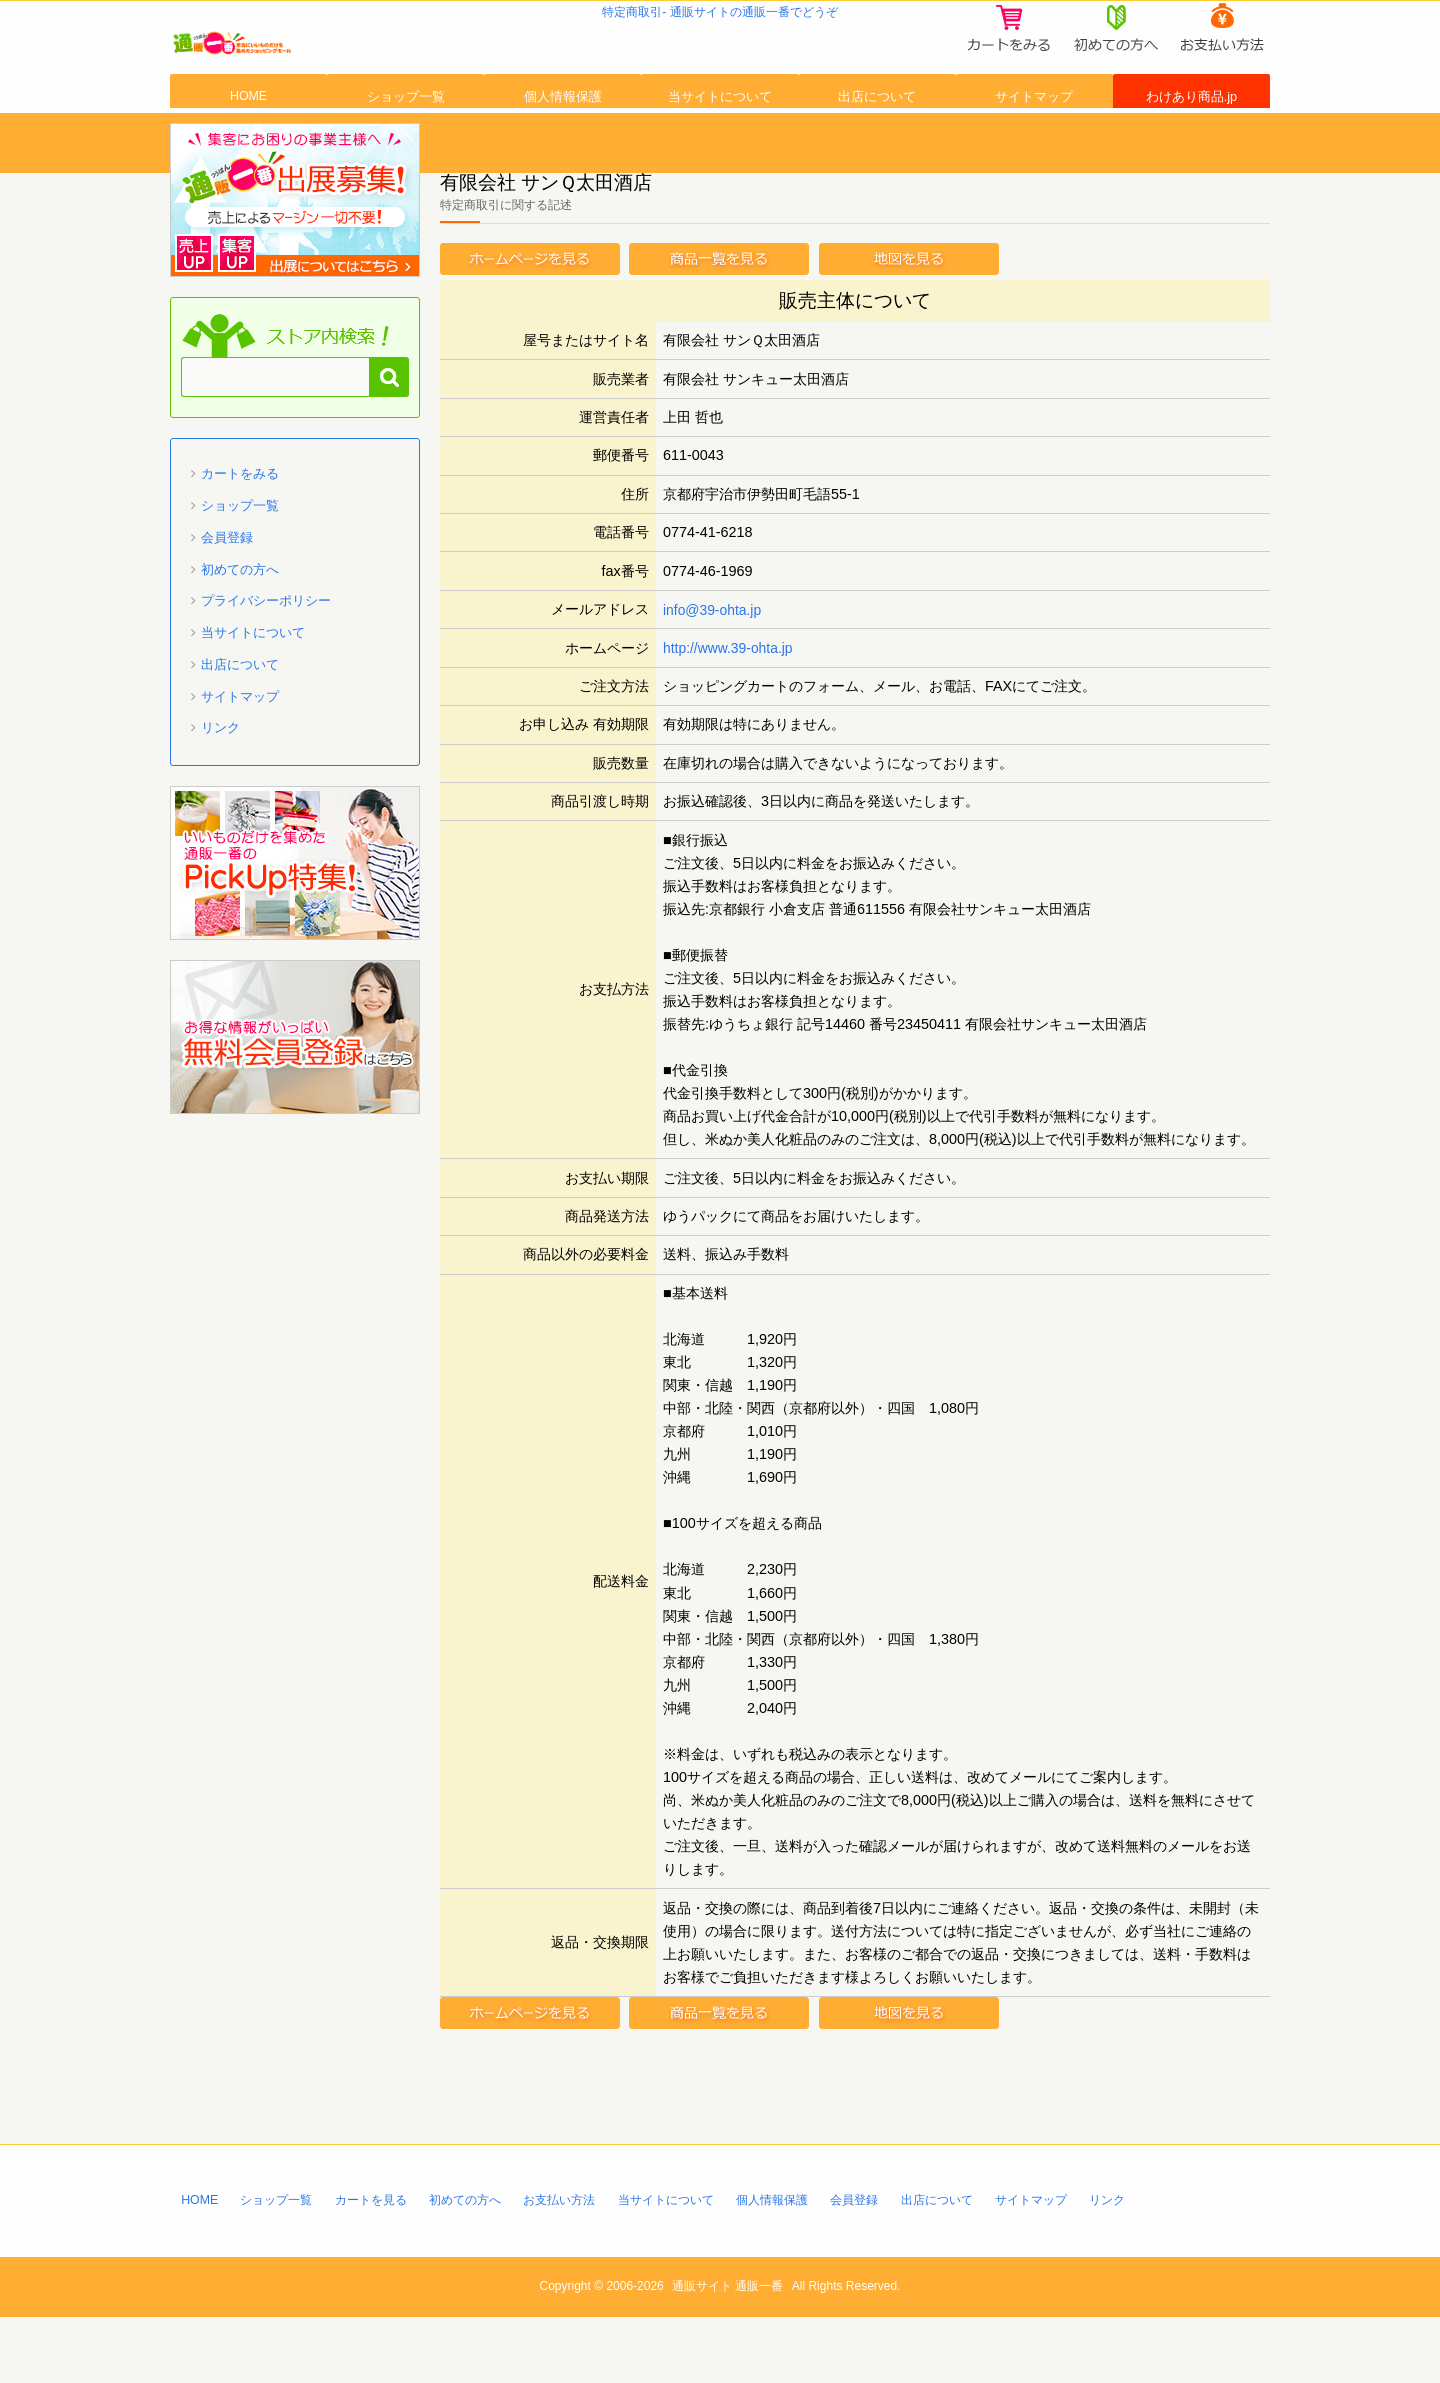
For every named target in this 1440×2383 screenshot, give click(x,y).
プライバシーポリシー (266, 665)
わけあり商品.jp (1191, 143)
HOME (249, 143)
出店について (877, 143)
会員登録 (227, 602)
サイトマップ (1034, 143)
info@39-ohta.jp (714, 674)
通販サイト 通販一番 (727, 2353)
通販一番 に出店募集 (295, 265)
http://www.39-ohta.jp (730, 712)
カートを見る (382, 2264)
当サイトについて (720, 143)
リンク (220, 792)
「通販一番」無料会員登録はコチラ (295, 1102)
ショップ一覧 (406, 143)
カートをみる (240, 538)
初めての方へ (240, 633)
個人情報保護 (563, 143)
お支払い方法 (584, 2264)
